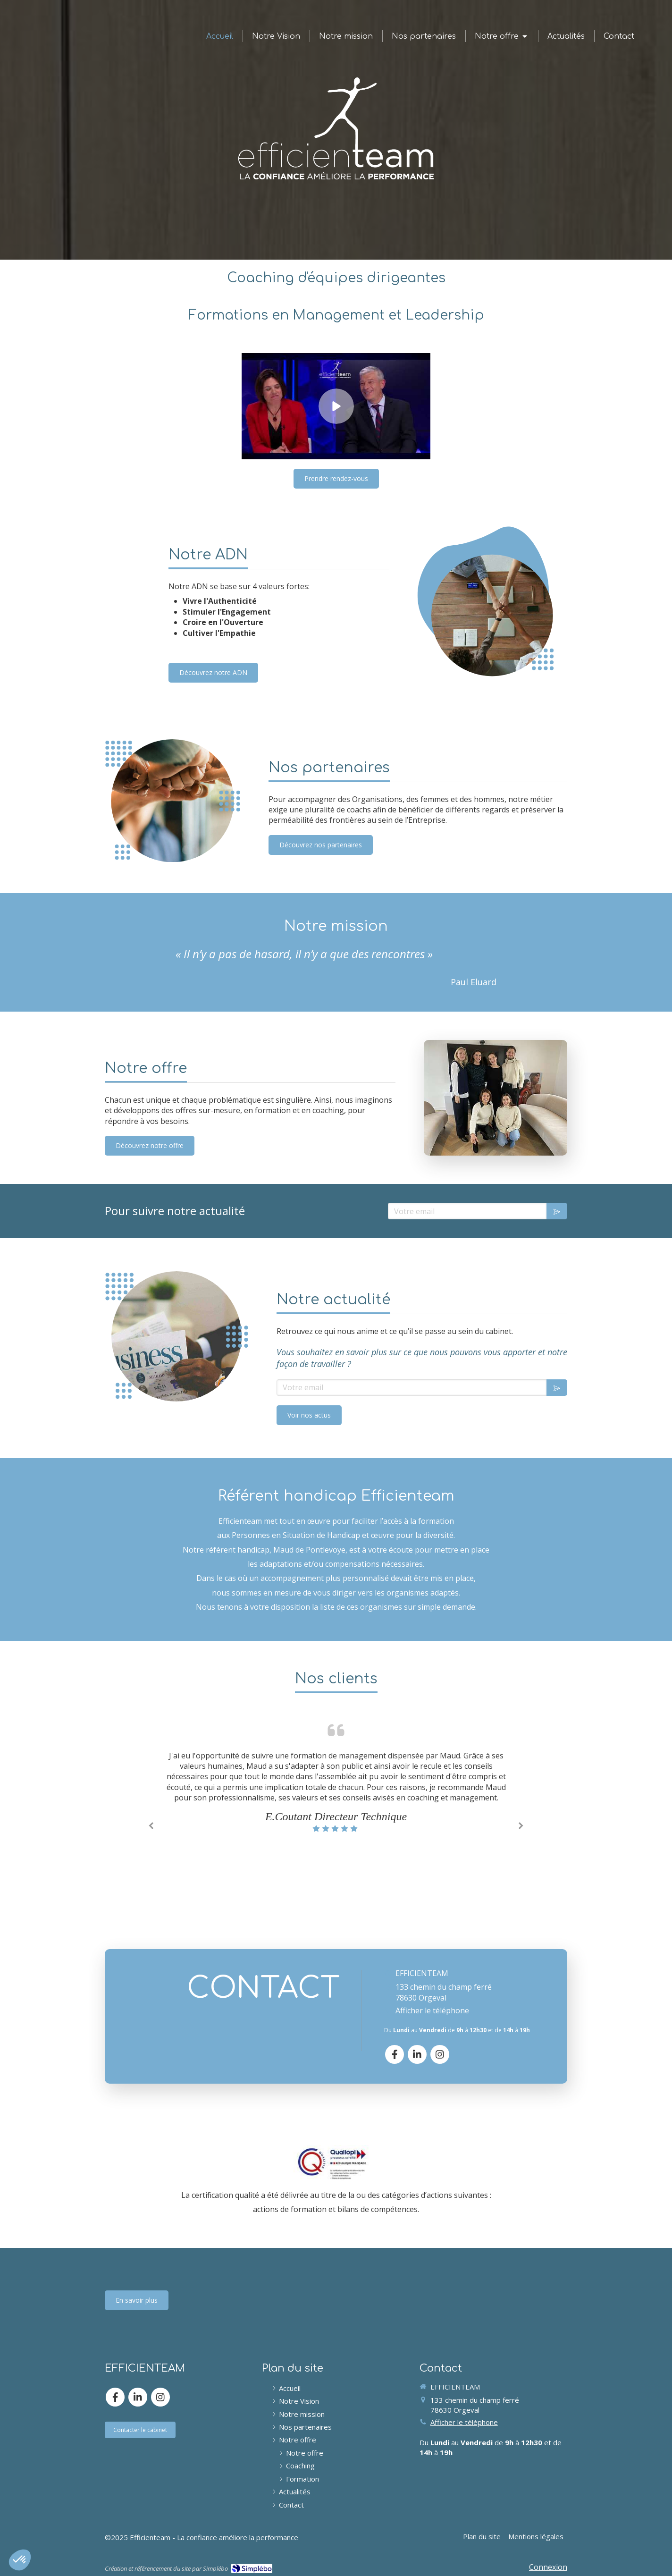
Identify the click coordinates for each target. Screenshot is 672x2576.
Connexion (548, 2567)
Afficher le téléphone (432, 2010)
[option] (336, 1792)
